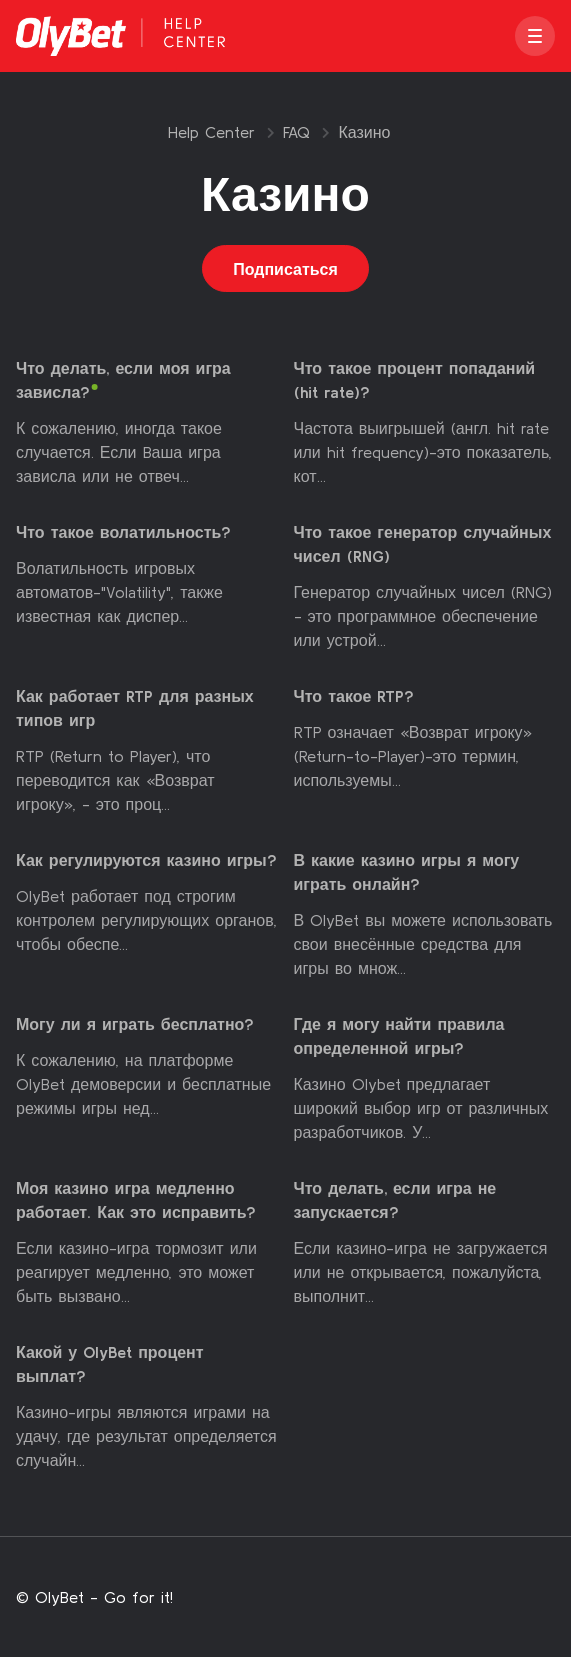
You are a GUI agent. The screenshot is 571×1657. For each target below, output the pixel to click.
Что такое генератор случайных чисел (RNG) (423, 545)
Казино (364, 132)
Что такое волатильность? (123, 533)
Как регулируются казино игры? (146, 861)
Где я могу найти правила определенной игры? (399, 1037)
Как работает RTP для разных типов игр (135, 709)
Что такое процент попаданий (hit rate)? (415, 381)
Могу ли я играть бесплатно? (135, 1025)
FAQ (296, 132)
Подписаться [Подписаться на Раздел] (285, 269)
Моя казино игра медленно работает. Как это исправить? (136, 1201)
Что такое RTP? (354, 697)
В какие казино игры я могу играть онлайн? (407, 873)
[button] (535, 36)
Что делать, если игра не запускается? (395, 1201)
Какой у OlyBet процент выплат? (110, 1365)
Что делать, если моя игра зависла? (123, 381)
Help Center (211, 132)
